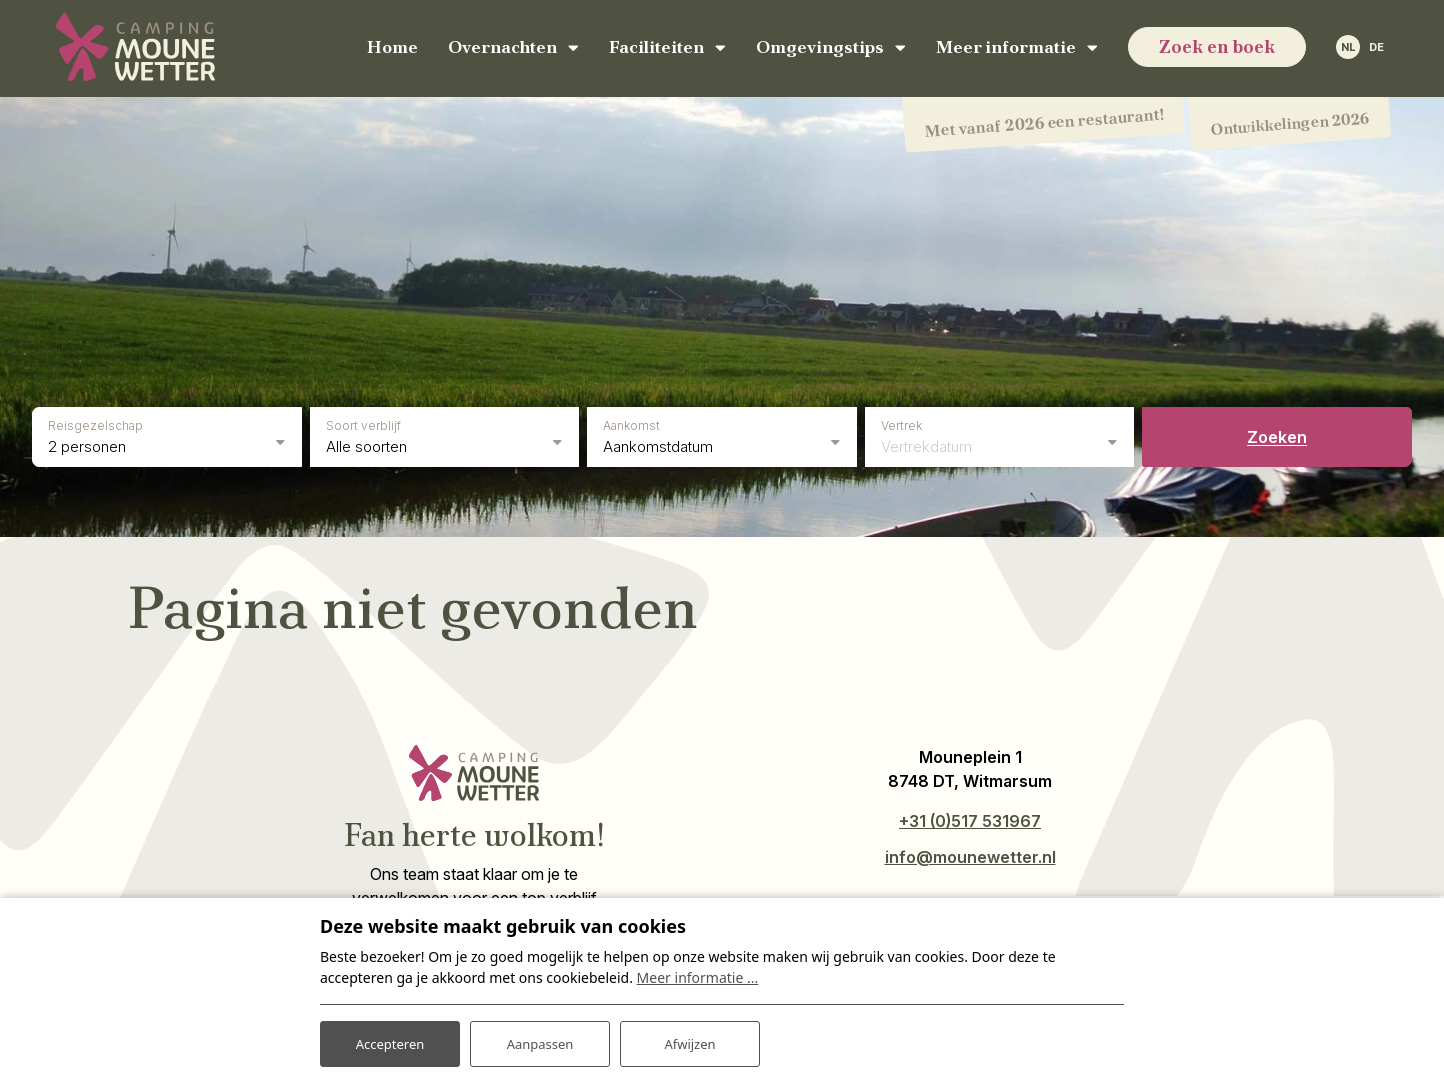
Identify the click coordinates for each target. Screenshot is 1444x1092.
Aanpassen (540, 1040)
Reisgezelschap (95, 421)
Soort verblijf (363, 421)
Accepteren (390, 1040)
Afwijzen (689, 1040)
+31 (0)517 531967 (970, 817)
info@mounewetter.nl (970, 853)
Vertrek (901, 421)
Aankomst (631, 421)
